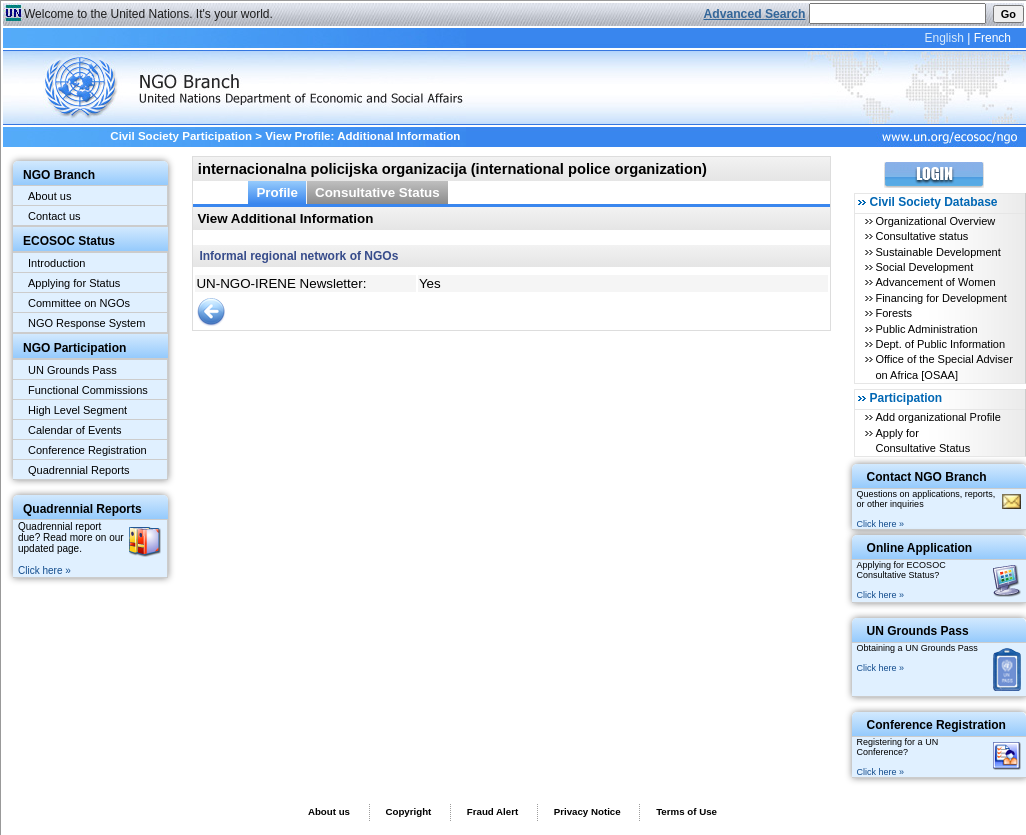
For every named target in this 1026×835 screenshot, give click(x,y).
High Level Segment (77, 410)
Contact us (54, 216)
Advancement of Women (935, 282)
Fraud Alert (492, 811)
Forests (893, 313)
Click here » (44, 570)
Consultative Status (377, 192)
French (992, 38)
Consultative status (921, 236)
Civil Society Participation (181, 136)
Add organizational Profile (937, 417)
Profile (277, 192)
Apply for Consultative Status (922, 440)
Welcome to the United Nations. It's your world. (148, 14)
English (943, 38)
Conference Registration (87, 450)
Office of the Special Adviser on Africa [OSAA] (943, 366)
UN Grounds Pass (72, 370)
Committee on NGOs (79, 303)
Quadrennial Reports (79, 470)
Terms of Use (686, 811)
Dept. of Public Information (940, 344)
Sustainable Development (937, 252)
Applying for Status (74, 283)
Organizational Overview (935, 221)
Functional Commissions (88, 390)
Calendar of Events (75, 430)
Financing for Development (940, 298)
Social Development (924, 267)
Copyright (408, 811)
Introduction (56, 263)
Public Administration (926, 329)
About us (49, 196)
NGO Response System (86, 323)
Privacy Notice (587, 811)
